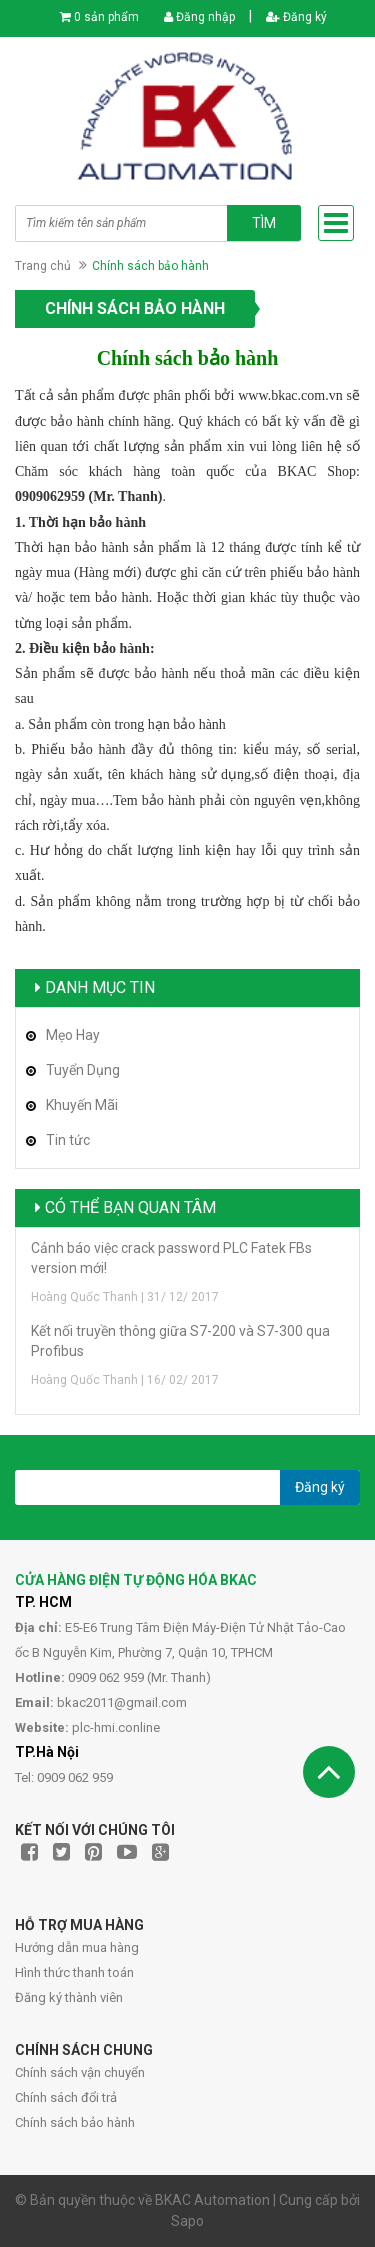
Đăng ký (296, 17)
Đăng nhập (199, 17)
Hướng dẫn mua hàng (77, 1947)
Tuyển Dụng (83, 1070)
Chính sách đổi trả (66, 2097)
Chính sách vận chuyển (80, 2072)
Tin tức (68, 1140)
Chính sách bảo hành (75, 2122)
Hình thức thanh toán (74, 1972)
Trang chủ (43, 266)
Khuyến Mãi (82, 1105)
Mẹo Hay (73, 1035)
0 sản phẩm (106, 17)
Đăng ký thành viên (69, 1997)
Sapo (187, 2221)
